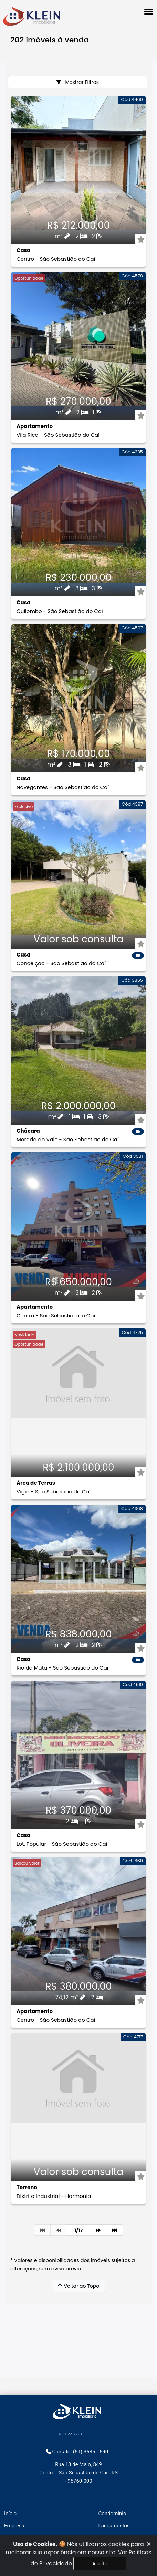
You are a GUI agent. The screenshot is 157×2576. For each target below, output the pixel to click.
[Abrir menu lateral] (148, 11)
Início (10, 2457)
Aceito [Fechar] (99, 2563)
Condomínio (112, 2457)
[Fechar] (149, 2544)
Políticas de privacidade (125, 2493)
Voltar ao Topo (78, 2285)
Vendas (12, 2517)
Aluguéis (14, 2505)
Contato (107, 2505)
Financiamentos (22, 2493)
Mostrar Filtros (77, 82)
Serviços (14, 2481)
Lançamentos (114, 2469)
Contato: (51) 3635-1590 (77, 2395)
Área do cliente (115, 2481)
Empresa (14, 2469)
